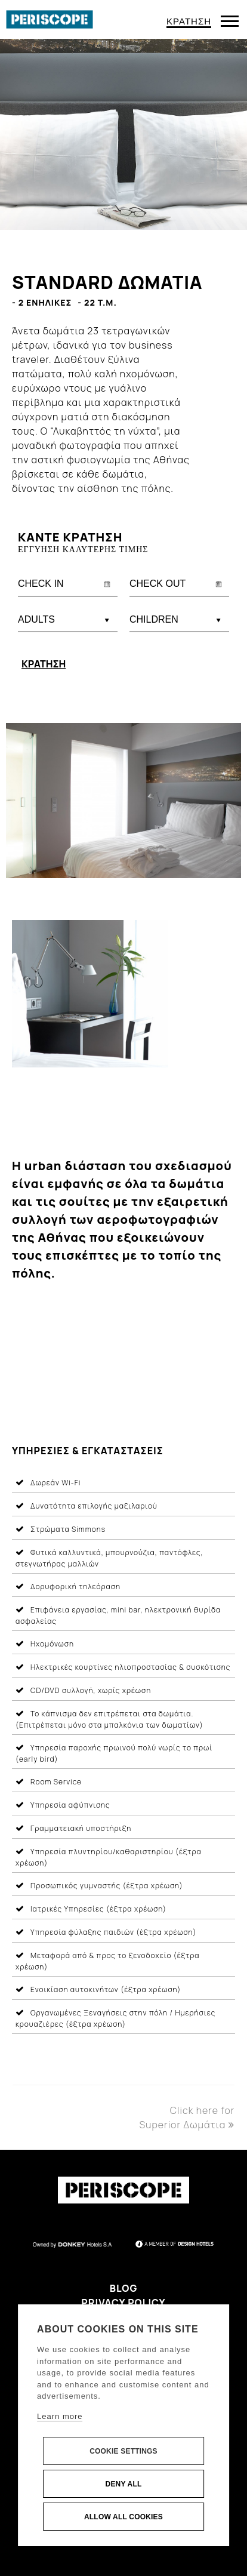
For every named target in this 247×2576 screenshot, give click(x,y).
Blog (124, 2288)
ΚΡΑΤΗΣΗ (188, 21)
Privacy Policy (123, 2302)
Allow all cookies (123, 2517)
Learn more (59, 2416)
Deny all (124, 2484)
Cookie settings (123, 2451)
